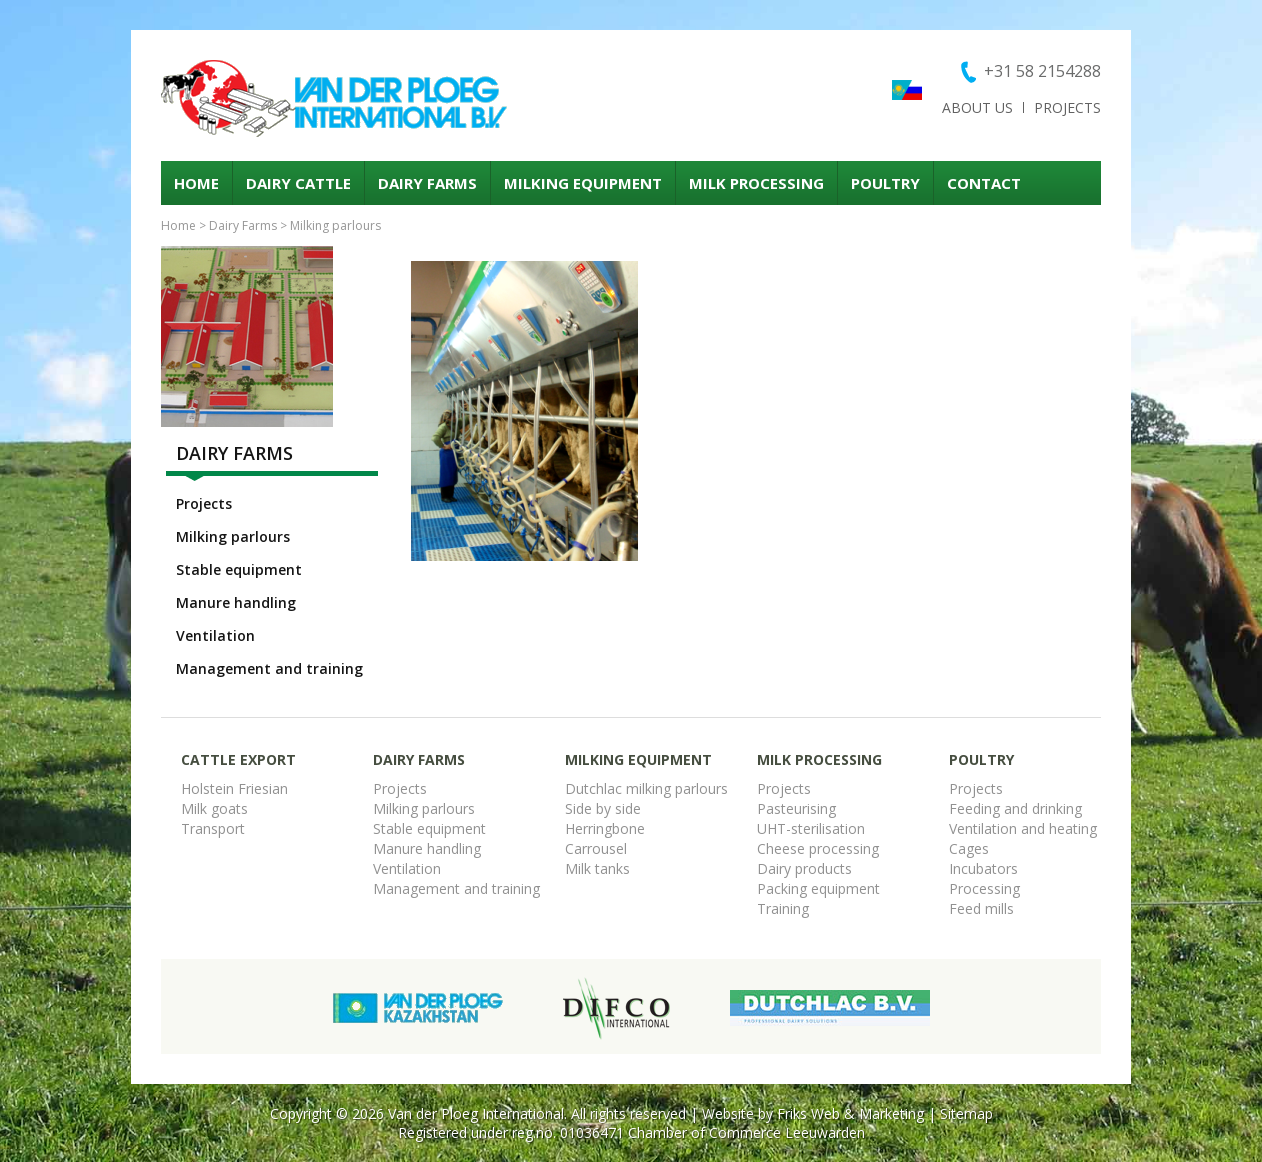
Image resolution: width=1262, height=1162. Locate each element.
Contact (984, 183)
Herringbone (605, 828)
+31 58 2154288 (1042, 71)
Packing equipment (818, 888)
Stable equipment (239, 569)
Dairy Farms (427, 183)
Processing (984, 888)
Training (783, 908)
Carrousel (596, 848)
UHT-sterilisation (811, 828)
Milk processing (756, 183)
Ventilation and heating (1023, 828)
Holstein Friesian (234, 788)
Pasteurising (796, 808)
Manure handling (236, 602)
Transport (213, 828)
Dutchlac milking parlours (646, 788)
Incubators (983, 868)
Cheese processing (818, 848)
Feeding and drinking (1015, 808)
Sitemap (966, 1113)
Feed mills (981, 908)
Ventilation (215, 635)
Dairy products (804, 868)
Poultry (885, 183)
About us (977, 107)
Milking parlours (335, 225)
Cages (969, 848)
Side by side (603, 808)
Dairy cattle (298, 183)
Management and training (269, 668)
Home (196, 183)
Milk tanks (597, 868)
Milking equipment (583, 183)
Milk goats (214, 808)
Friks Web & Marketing (850, 1113)
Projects (1067, 107)
